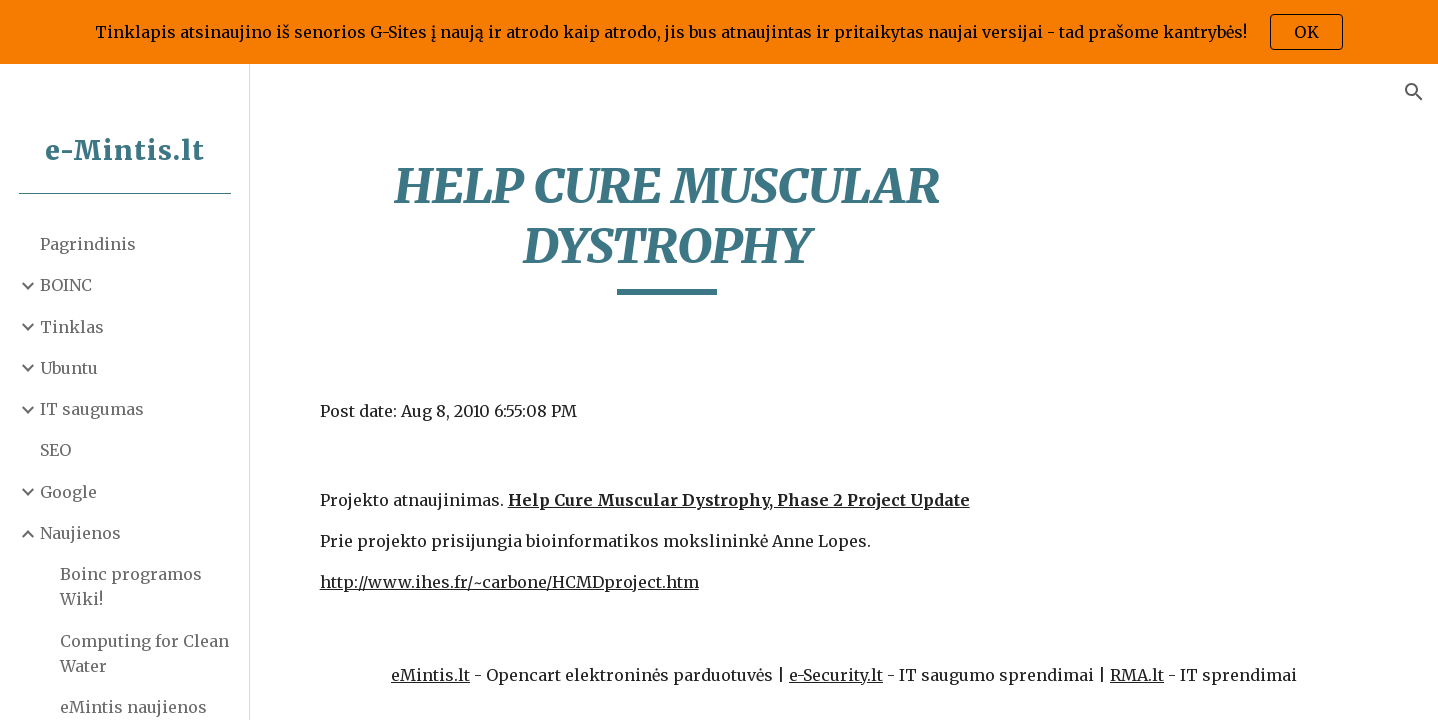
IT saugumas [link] (92, 409)
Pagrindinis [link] (88, 244)
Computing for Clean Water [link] (144, 653)
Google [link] (68, 492)
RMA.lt (1137, 675)
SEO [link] (55, 450)
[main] (667, 225)
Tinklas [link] (72, 327)
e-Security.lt (836, 675)
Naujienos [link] (80, 533)
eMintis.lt (430, 675)
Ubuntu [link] (69, 368)
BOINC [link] (66, 285)
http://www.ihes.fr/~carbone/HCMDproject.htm (509, 582)
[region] (719, 32)
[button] (1414, 92)
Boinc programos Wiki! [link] (131, 586)
